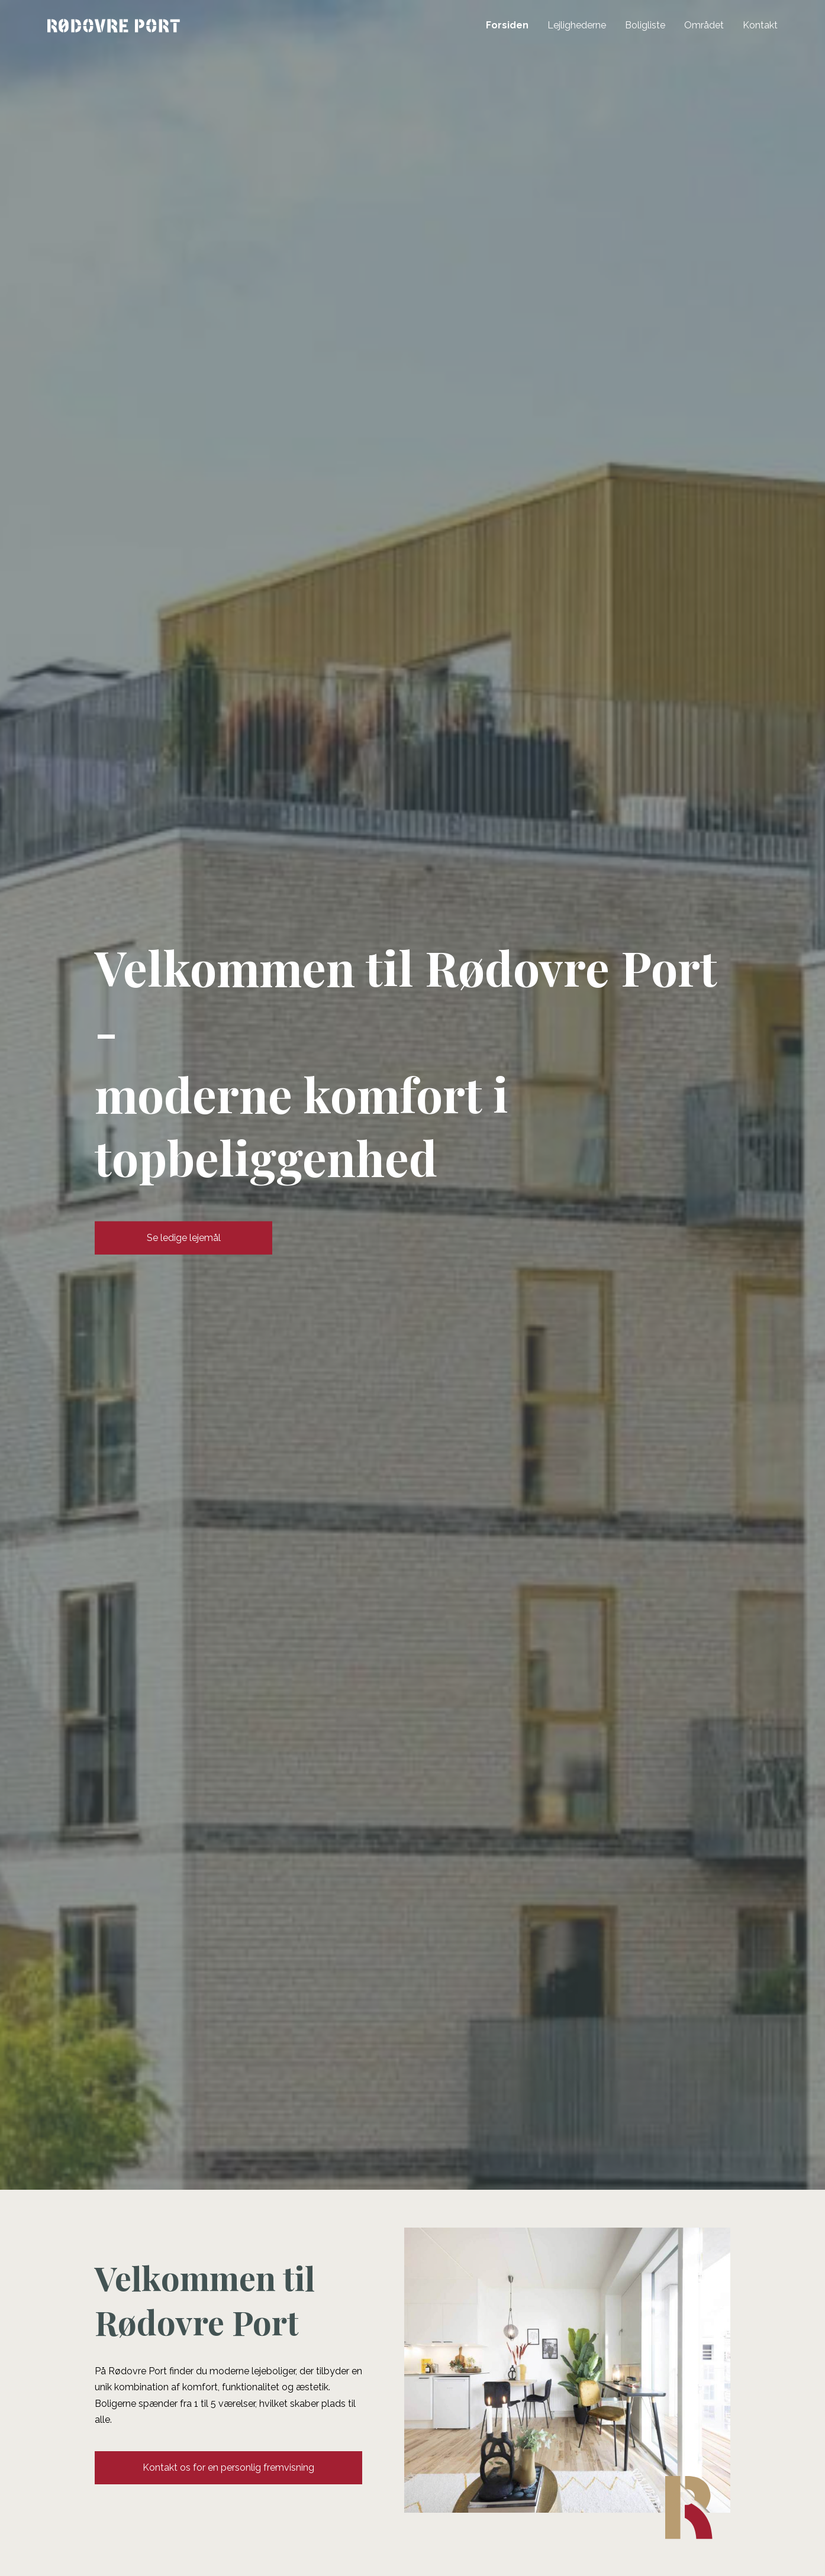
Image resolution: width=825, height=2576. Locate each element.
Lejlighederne (576, 25)
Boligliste (645, 25)
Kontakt (760, 25)
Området (704, 25)
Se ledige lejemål (184, 1237)
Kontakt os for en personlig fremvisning (228, 2467)
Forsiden (507, 25)
